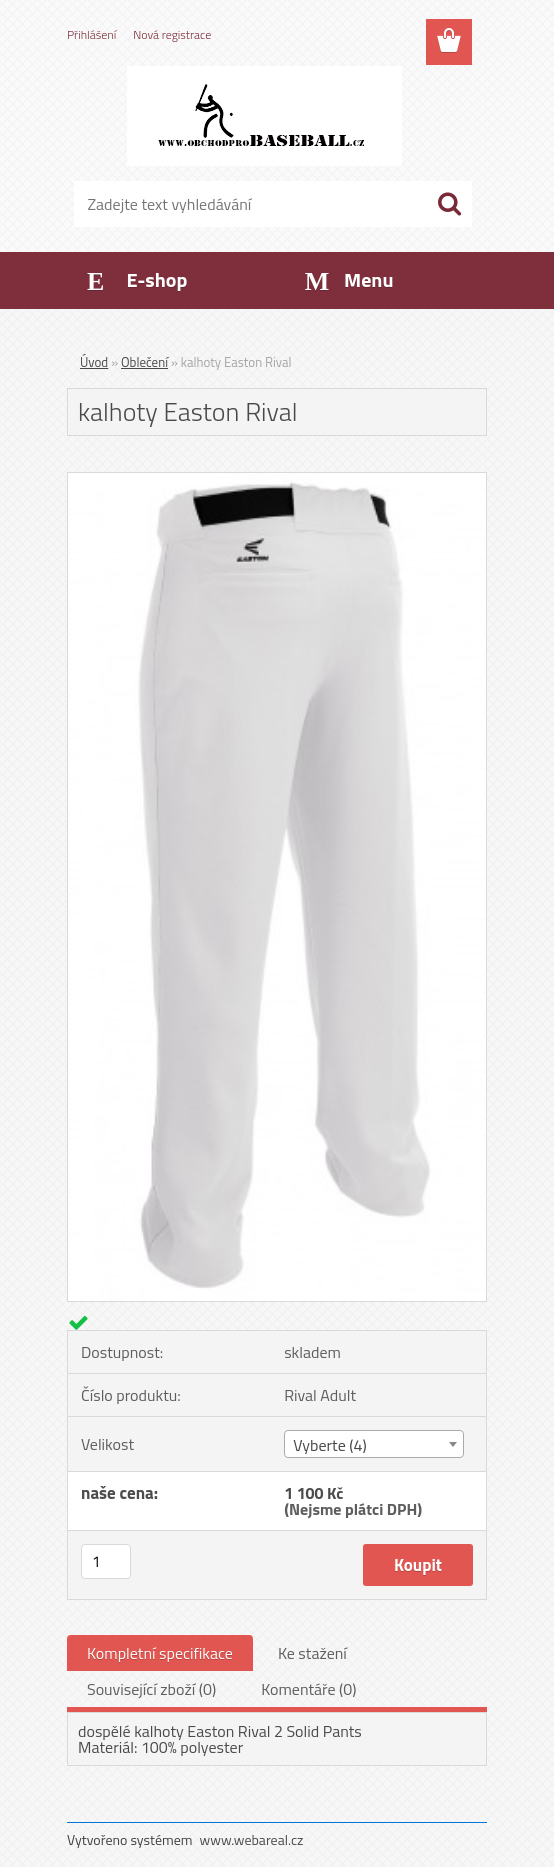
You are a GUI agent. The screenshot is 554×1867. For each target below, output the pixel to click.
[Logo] (264, 116)
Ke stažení (312, 1653)
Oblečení (144, 362)
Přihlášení (91, 34)
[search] (449, 204)
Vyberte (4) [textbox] (330, 1445)
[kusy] (106, 1561)
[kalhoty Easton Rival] (277, 481)
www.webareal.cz (252, 1839)
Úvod (94, 362)
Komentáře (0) (308, 1689)
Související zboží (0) (151, 1689)
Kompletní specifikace (160, 1653)
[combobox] (373, 1444)
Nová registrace (172, 34)
